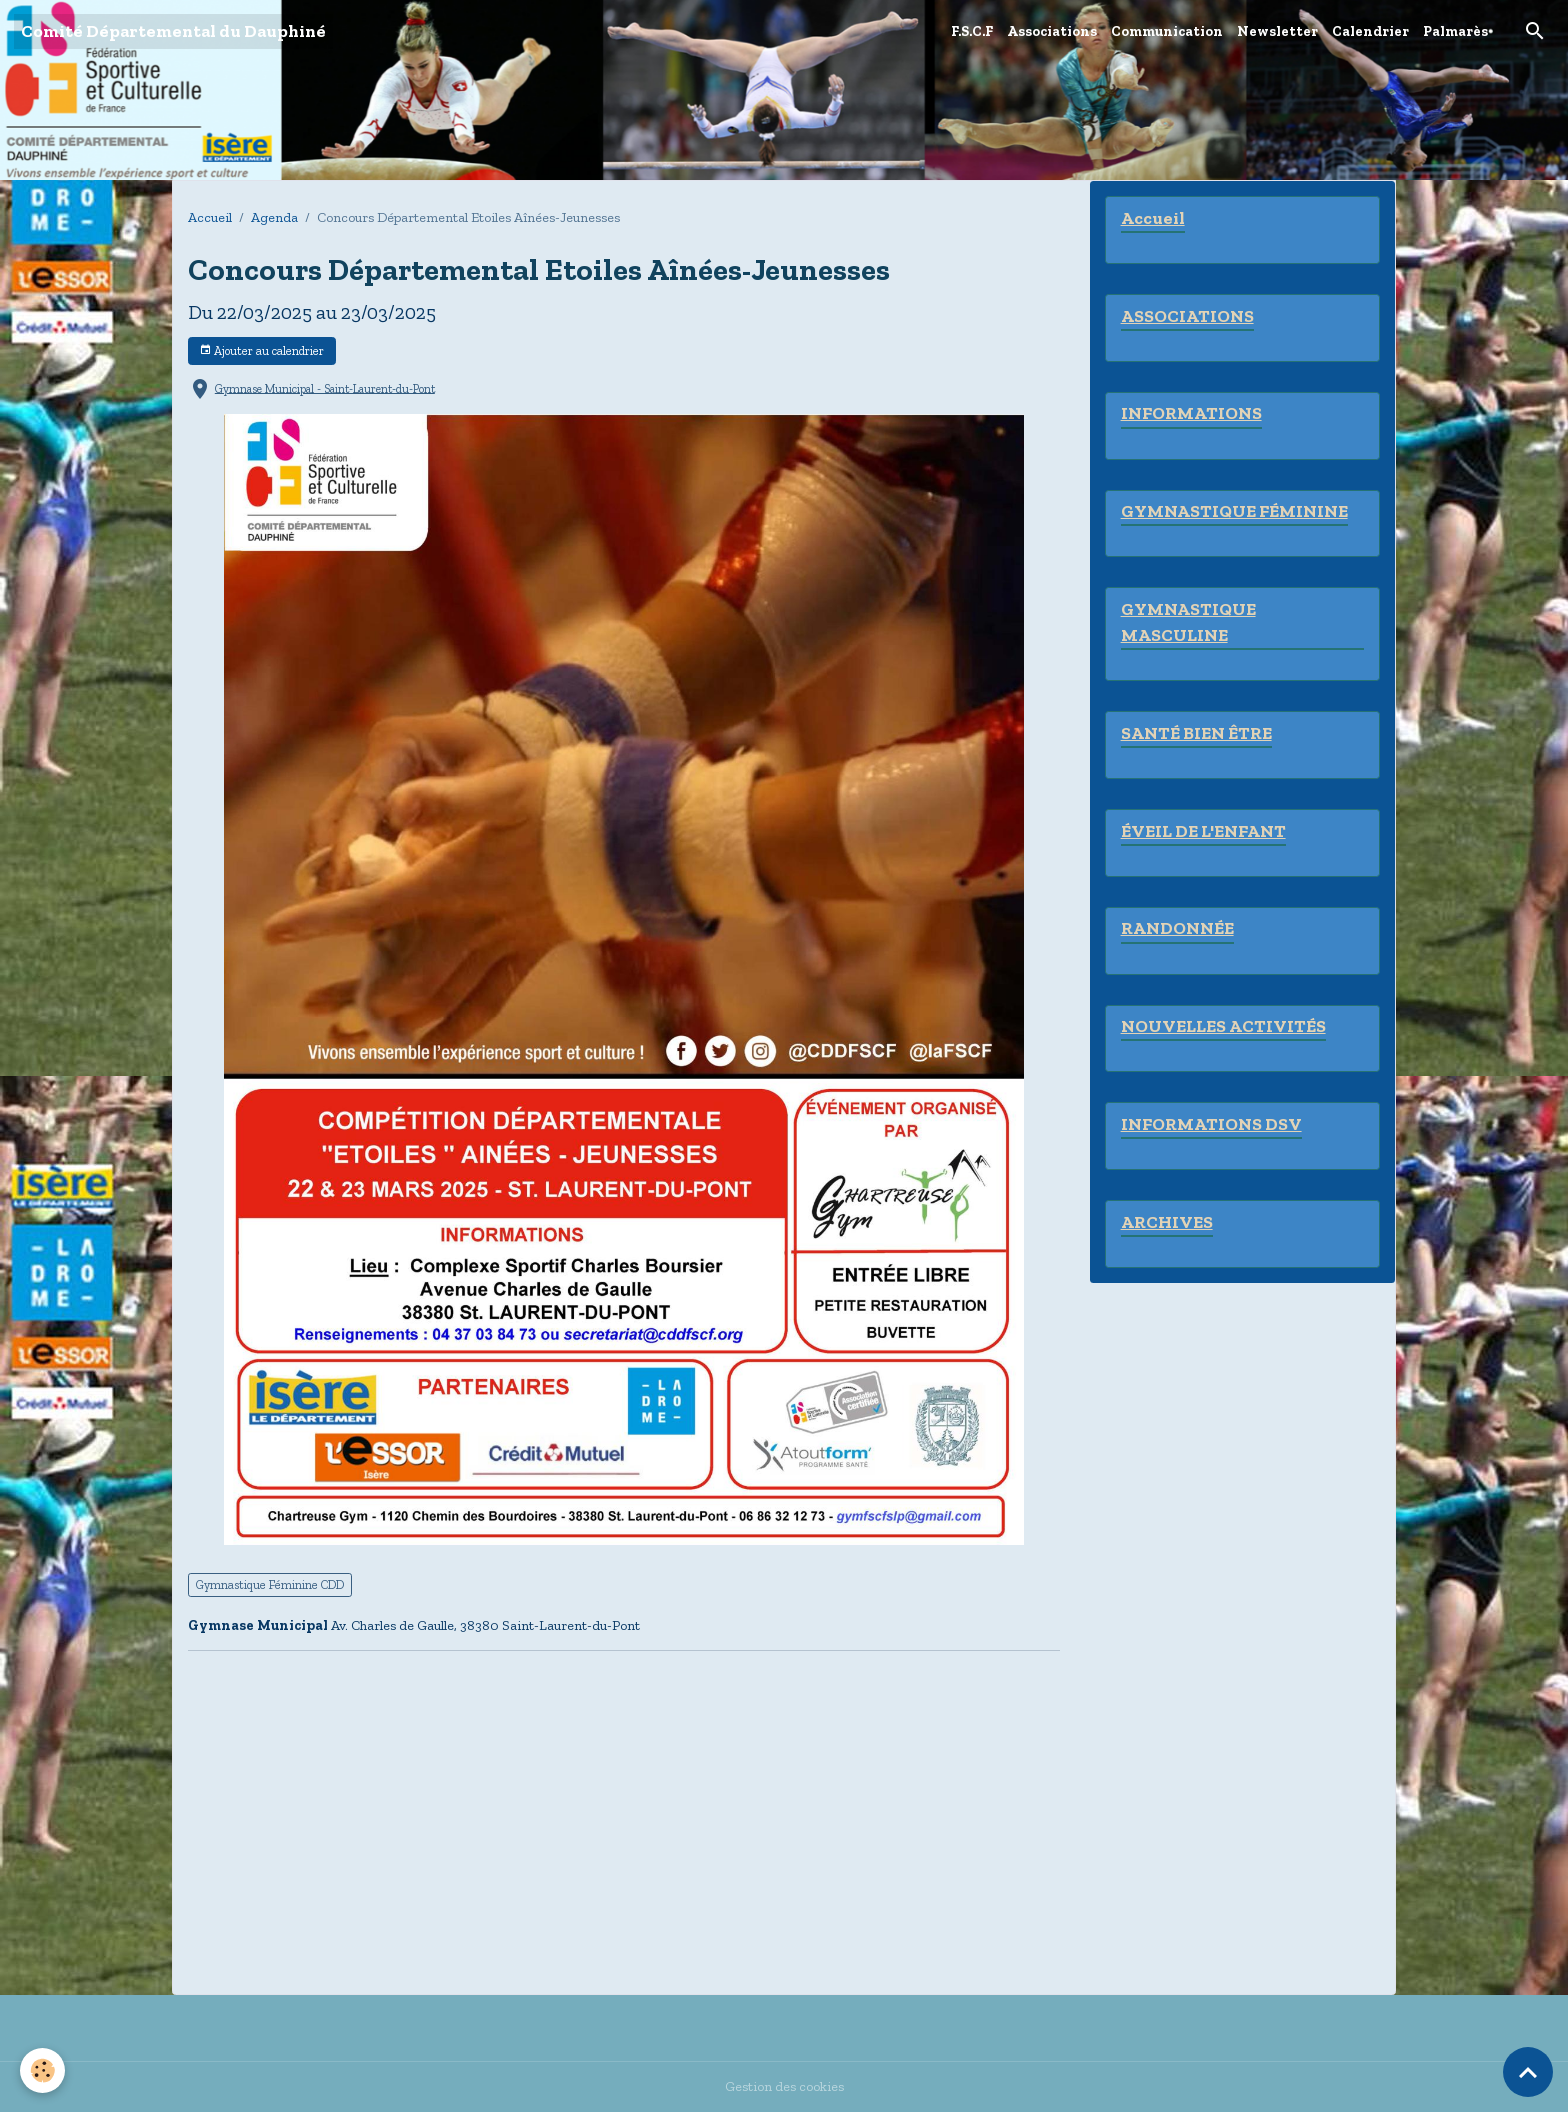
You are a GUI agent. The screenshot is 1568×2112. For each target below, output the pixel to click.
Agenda (274, 217)
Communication (1167, 31)
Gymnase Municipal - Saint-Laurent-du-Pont (325, 388)
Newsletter (1277, 31)
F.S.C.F (972, 31)
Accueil (210, 217)
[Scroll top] (1528, 2072)
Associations (1052, 31)
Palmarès (1455, 31)
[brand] (173, 31)
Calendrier (1370, 31)
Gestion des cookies (784, 2086)
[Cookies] (42, 2070)
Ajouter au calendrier (261, 350)
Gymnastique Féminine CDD (270, 1584)
